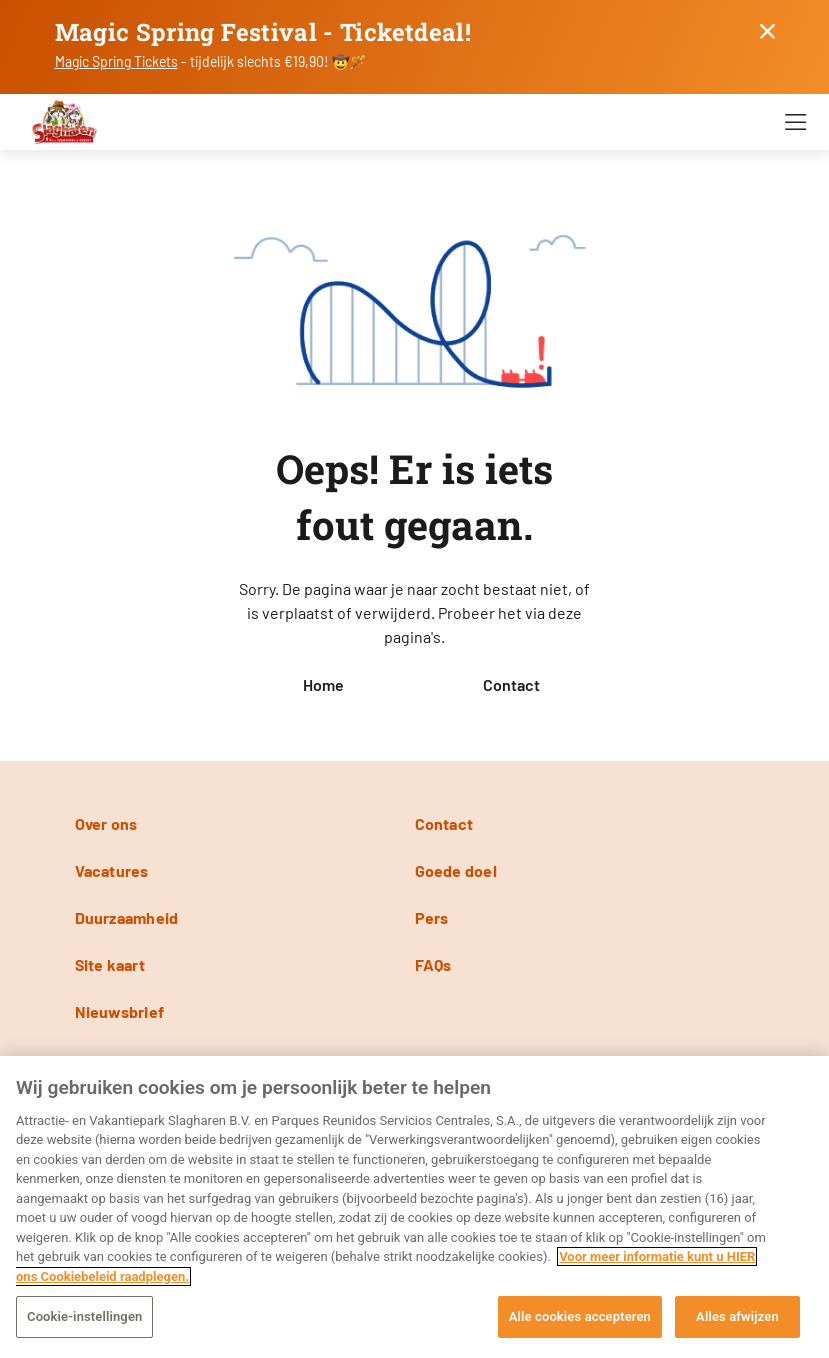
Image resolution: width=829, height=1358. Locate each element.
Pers (432, 917)
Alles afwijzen (737, 1316)
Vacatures (112, 870)
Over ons (106, 823)
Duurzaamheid (127, 917)
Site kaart (110, 964)
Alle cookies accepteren (580, 1316)
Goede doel (456, 870)
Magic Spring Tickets (116, 61)
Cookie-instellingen (84, 1316)
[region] (414, 1207)
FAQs (433, 964)
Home (323, 684)
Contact (511, 684)
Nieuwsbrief (120, 1011)
